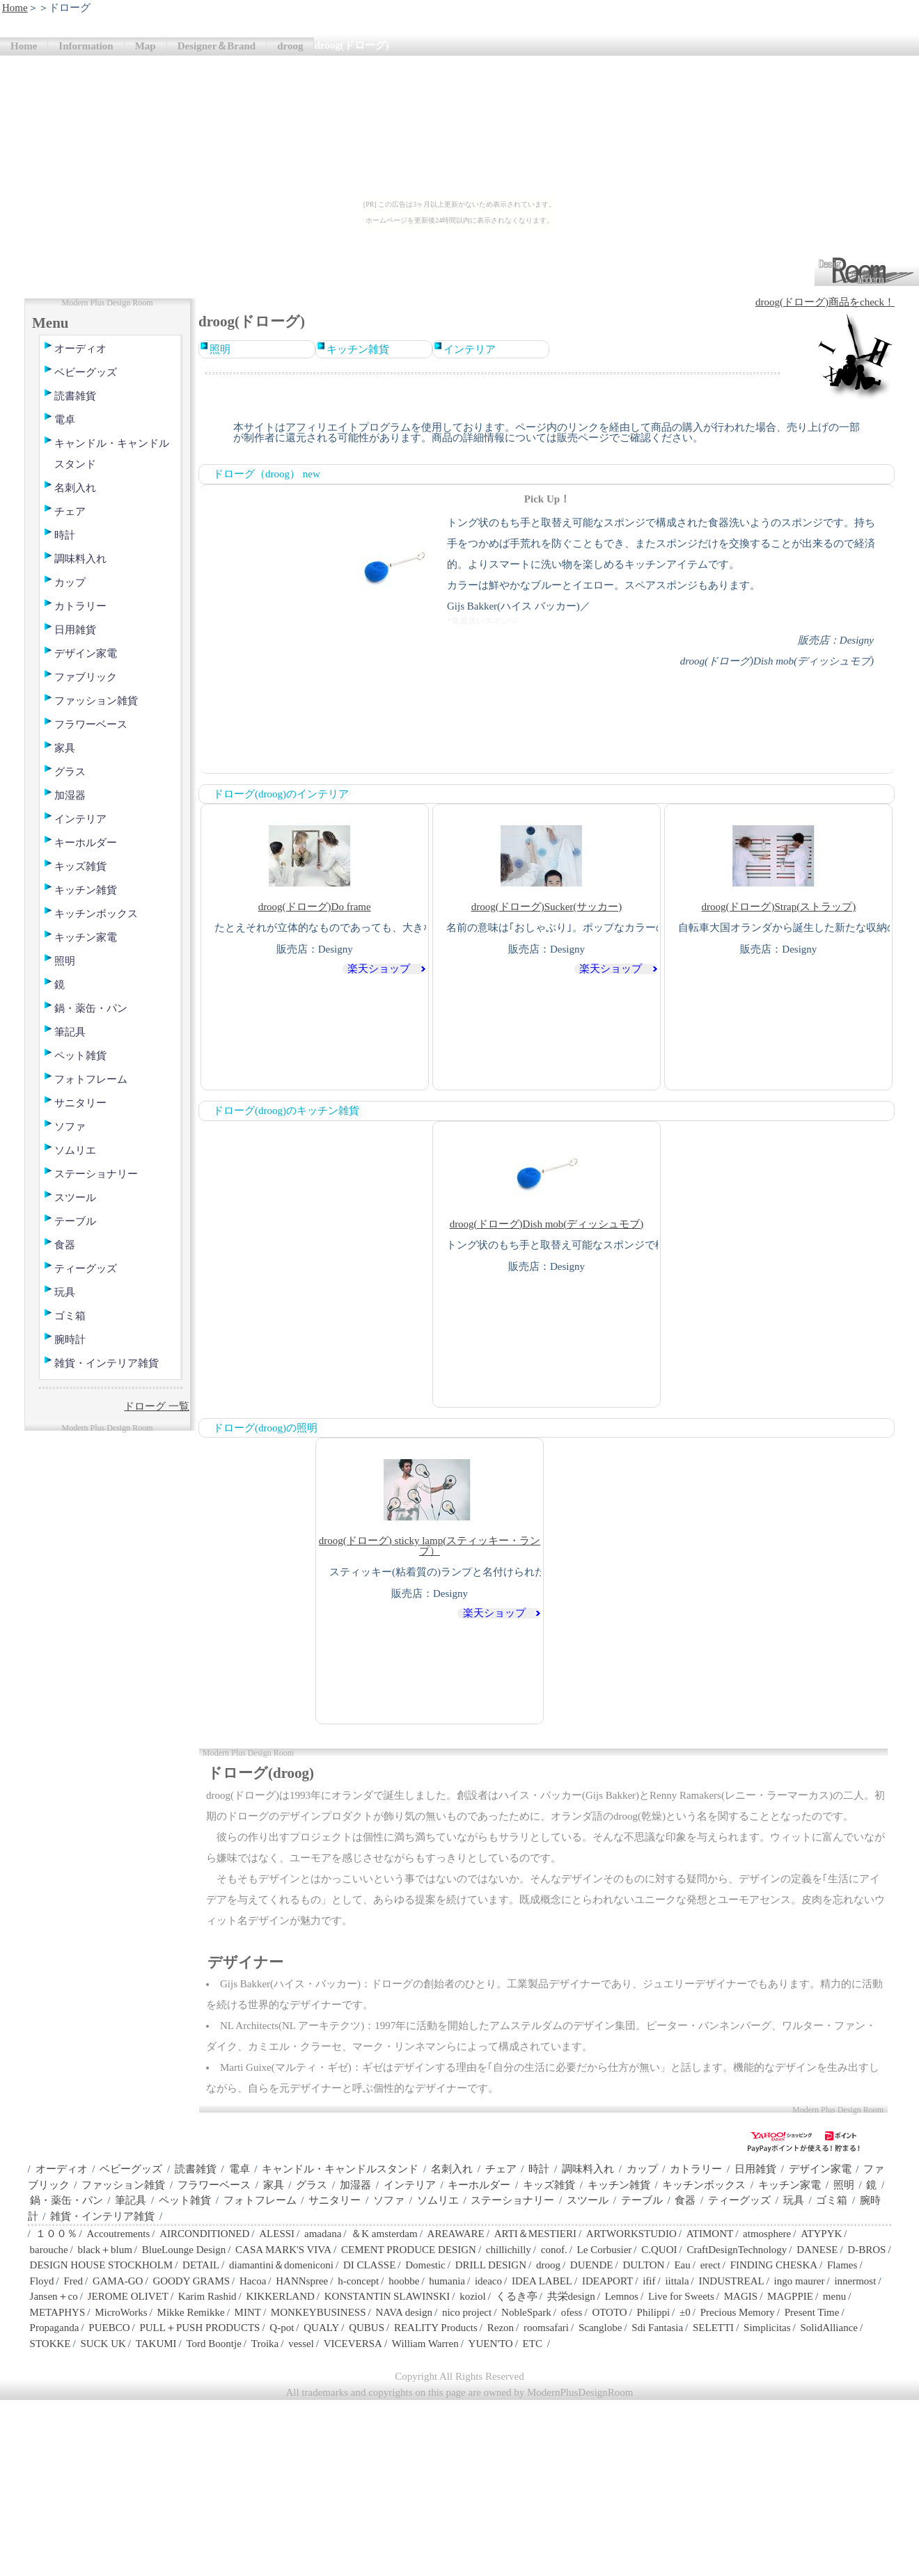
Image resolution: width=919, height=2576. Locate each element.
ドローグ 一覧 (156, 1406)
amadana (322, 2233)
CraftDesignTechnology (736, 2249)
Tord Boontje (214, 2343)
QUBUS (366, 2327)
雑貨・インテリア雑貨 (106, 1363)
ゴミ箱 (70, 1315)
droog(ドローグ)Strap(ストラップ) (778, 861)
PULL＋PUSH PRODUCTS (199, 2327)
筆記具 (70, 1031)
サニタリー (80, 1102)
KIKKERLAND (280, 2296)
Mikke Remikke (191, 2312)
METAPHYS (58, 2312)
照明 (64, 961)
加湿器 (70, 795)
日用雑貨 (75, 629)
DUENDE (591, 2265)
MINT (248, 2312)
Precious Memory (737, 2312)
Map (145, 45)
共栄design (571, 2296)
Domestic (425, 2265)
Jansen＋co (54, 2296)
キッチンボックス (96, 913)
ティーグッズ (85, 1268)
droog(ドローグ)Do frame (314, 861)
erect (710, 2265)
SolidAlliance (829, 2327)
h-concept (358, 2281)
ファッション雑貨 (96, 700)
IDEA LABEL (542, 2281)
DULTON (643, 2265)
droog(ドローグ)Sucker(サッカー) (546, 861)
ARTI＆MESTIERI (535, 2233)
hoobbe (403, 2281)
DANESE (817, 2249)
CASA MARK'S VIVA (283, 2249)
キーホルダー (85, 842)
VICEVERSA (353, 2343)
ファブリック (85, 677)
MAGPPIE (790, 2296)
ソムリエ (75, 1150)
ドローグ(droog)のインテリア (281, 794)
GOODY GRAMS (191, 2281)
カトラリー (80, 606)
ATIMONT (710, 2233)
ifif (649, 2281)
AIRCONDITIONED (204, 2233)
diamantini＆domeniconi (281, 2265)
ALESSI (276, 2233)
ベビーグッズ (85, 372)
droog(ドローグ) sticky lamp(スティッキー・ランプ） (429, 1500)
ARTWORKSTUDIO (631, 2233)
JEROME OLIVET (128, 2296)
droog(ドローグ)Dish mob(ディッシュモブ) (547, 1178)
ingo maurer (799, 2281)
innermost (855, 2281)
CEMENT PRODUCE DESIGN (408, 2249)
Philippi (653, 2312)
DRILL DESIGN (490, 2265)
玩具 (64, 1292)
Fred (74, 2281)
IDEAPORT (607, 2281)
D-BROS (866, 2249)
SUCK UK (102, 2343)
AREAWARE (456, 2233)
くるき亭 (516, 2296)
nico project (467, 2312)
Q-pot (281, 2327)
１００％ (56, 2233)
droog (290, 45)
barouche (49, 2249)
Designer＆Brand (217, 45)
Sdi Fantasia (657, 2327)
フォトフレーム (90, 1079)
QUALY (321, 2327)
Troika (264, 2343)
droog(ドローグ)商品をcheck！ (825, 302)
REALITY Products (436, 2327)
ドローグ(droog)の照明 (265, 1427)
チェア (70, 511)
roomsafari (546, 2327)
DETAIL (200, 2265)
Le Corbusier (604, 2249)
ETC (532, 2343)
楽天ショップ (378, 969)
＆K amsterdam (384, 2233)
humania (447, 2281)
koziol (473, 2296)
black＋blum (104, 2249)
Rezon (500, 2327)
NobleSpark (526, 2312)
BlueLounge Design (184, 2249)
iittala (677, 2281)
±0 (685, 2312)
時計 (64, 535)
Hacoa (252, 2281)
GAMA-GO (118, 2281)
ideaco (488, 2281)
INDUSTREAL (731, 2281)
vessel (301, 2343)
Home (15, 7)
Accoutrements (118, 2233)
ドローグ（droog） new (266, 473)
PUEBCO (108, 2327)
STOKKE (50, 2343)
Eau (682, 2265)
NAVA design (403, 2312)
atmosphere (767, 2233)
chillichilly (508, 2249)
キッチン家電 (85, 937)
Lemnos (621, 2296)
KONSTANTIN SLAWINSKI (387, 2296)
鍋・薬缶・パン (90, 1008)
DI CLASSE (369, 2265)
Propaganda (54, 2327)
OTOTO (609, 2312)
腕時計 (70, 1339)
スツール (75, 1197)
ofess (572, 2312)
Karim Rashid (207, 2296)
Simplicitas (767, 2327)
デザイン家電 (85, 653)
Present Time (812, 2312)
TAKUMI (156, 2343)
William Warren (425, 2343)
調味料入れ (80, 558)
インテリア (80, 819)
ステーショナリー (96, 1173)
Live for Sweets (681, 2296)
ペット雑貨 (80, 1055)
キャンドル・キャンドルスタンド (111, 454)
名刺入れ (75, 487)
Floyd (42, 2281)
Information (85, 45)
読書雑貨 (75, 395)
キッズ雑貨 (80, 866)
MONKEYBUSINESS (318, 2312)
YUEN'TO (491, 2343)
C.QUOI (659, 2249)
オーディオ (80, 348)
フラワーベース (90, 724)
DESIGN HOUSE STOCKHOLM (101, 2265)
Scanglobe (600, 2327)
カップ (70, 582)
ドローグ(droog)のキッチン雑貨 (286, 1110)
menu (834, 2296)
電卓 (64, 419)
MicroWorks (121, 2312)
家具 (64, 748)
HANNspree (302, 2281)
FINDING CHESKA (773, 2265)
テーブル (75, 1221)
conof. (554, 2249)
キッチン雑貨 (85, 890)
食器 (64, 1244)
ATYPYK (821, 2233)
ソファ (70, 1126)
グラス (70, 771)
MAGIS (740, 2296)
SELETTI (713, 2327)
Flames (842, 2265)
